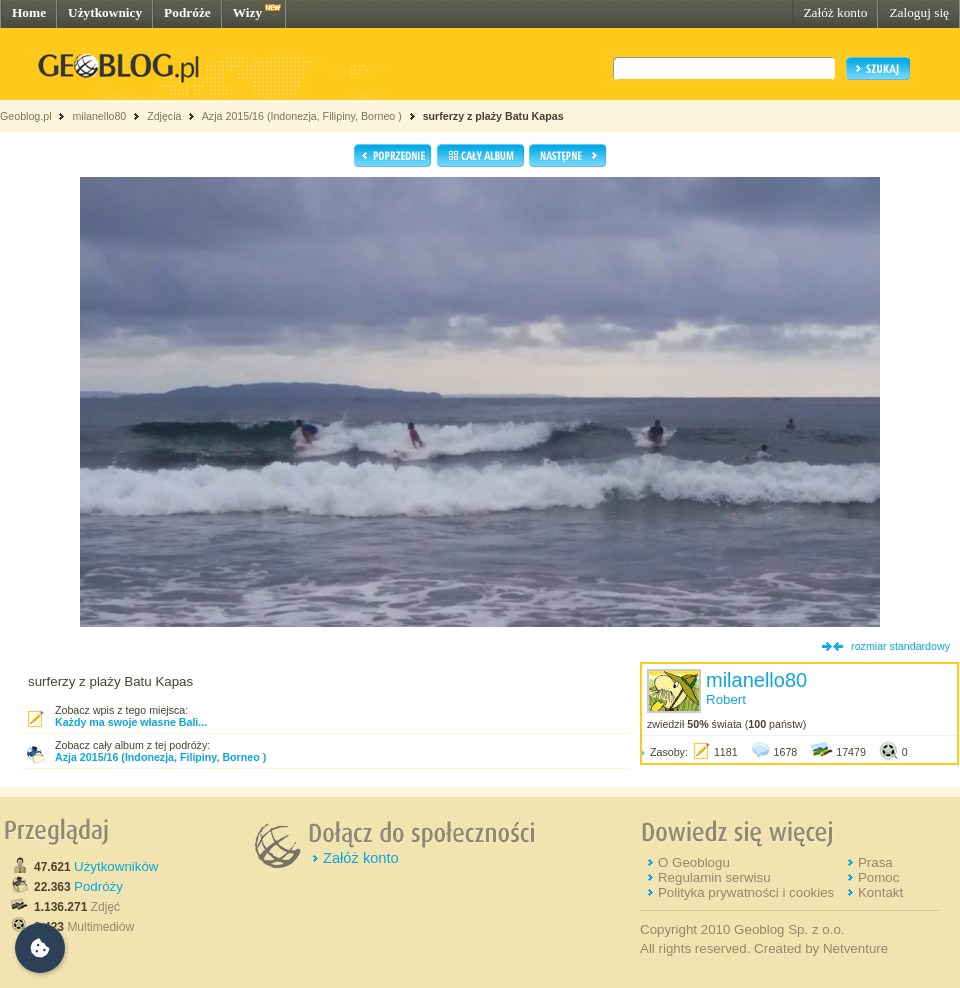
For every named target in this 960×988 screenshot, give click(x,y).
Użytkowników (116, 866)
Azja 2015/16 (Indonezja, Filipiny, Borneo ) (302, 116)
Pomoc (878, 877)
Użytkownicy (105, 12)
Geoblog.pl (26, 116)
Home (29, 12)
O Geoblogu (694, 862)
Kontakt (880, 892)
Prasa (875, 862)
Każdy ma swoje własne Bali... (131, 722)
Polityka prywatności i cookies (746, 892)
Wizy (247, 12)
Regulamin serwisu (714, 877)
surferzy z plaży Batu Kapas (493, 116)
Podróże (187, 12)
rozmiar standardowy (900, 646)
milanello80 (99, 116)
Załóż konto (835, 12)
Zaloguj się (919, 12)
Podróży (98, 886)
